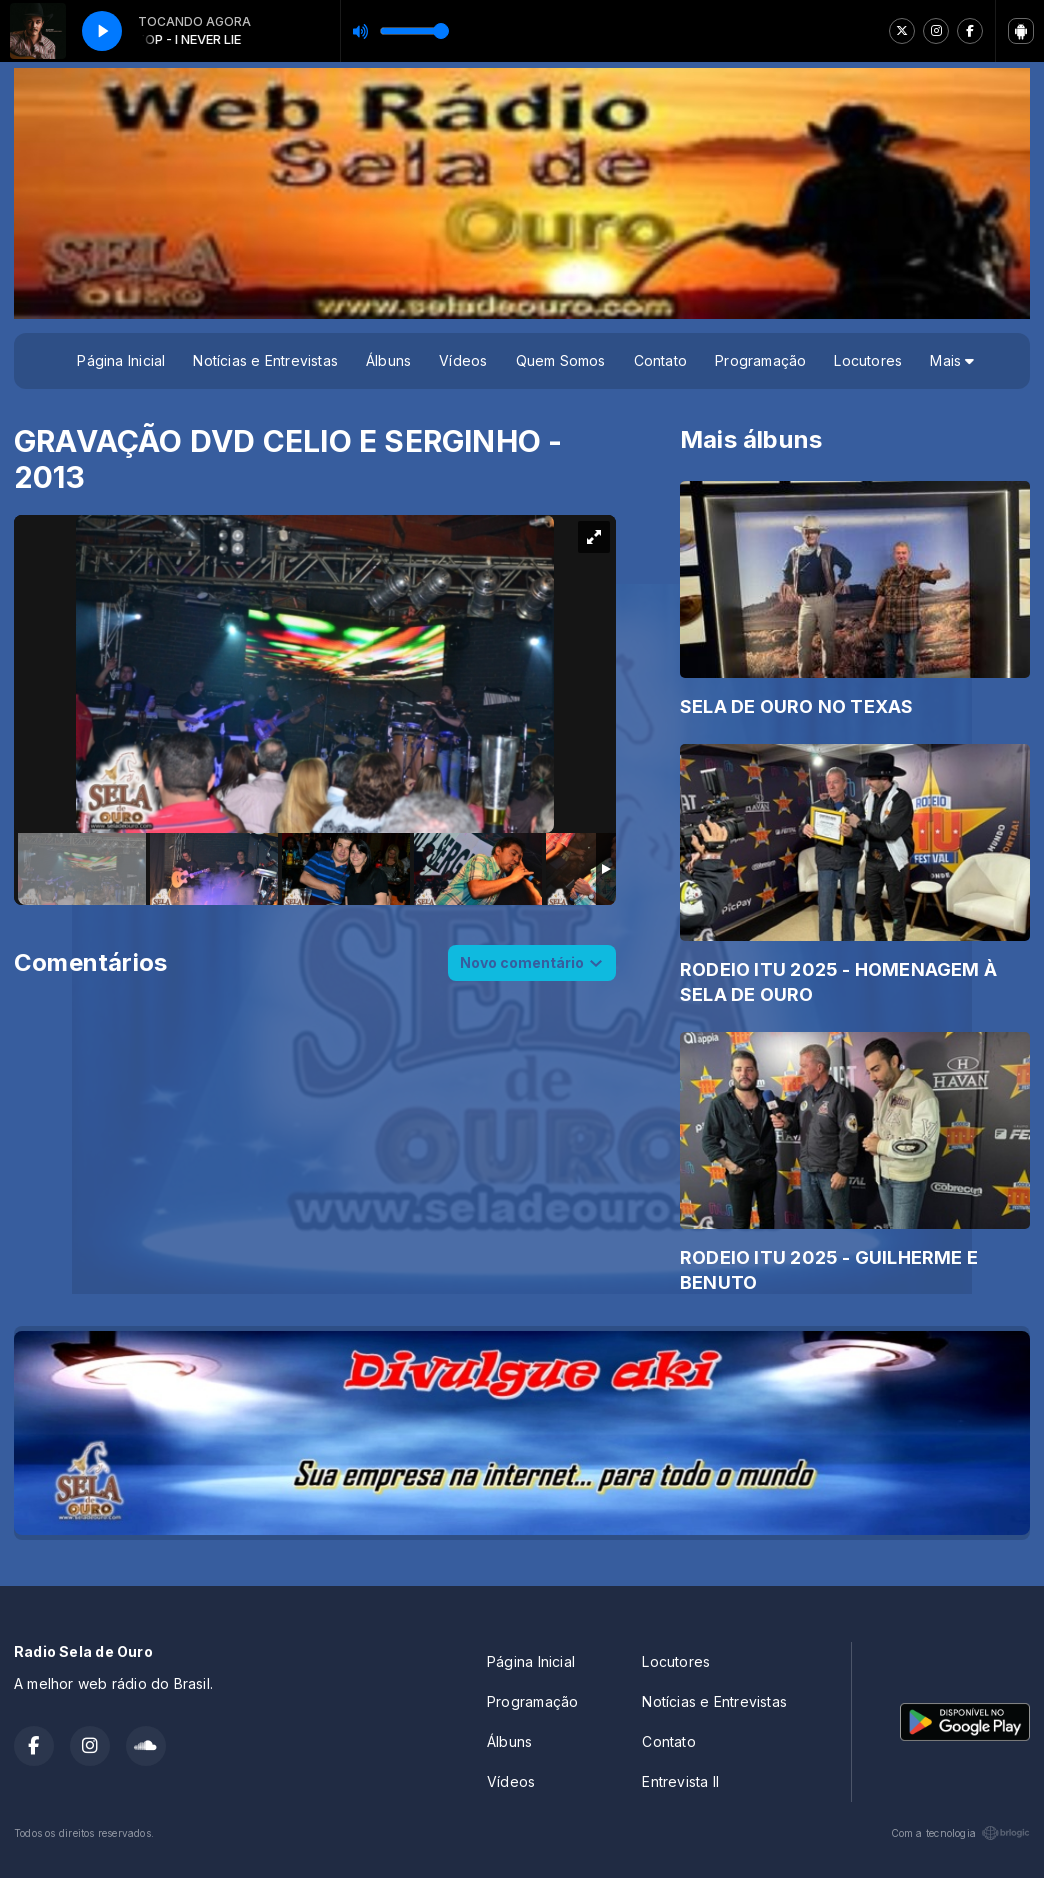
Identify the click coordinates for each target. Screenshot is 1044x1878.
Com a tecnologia (960, 1833)
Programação (760, 360)
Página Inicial (121, 360)
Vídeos (463, 360)
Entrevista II (680, 1781)
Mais (952, 360)
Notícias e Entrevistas (265, 360)
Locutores (868, 360)
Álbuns (388, 360)
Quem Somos (561, 360)
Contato (660, 360)
